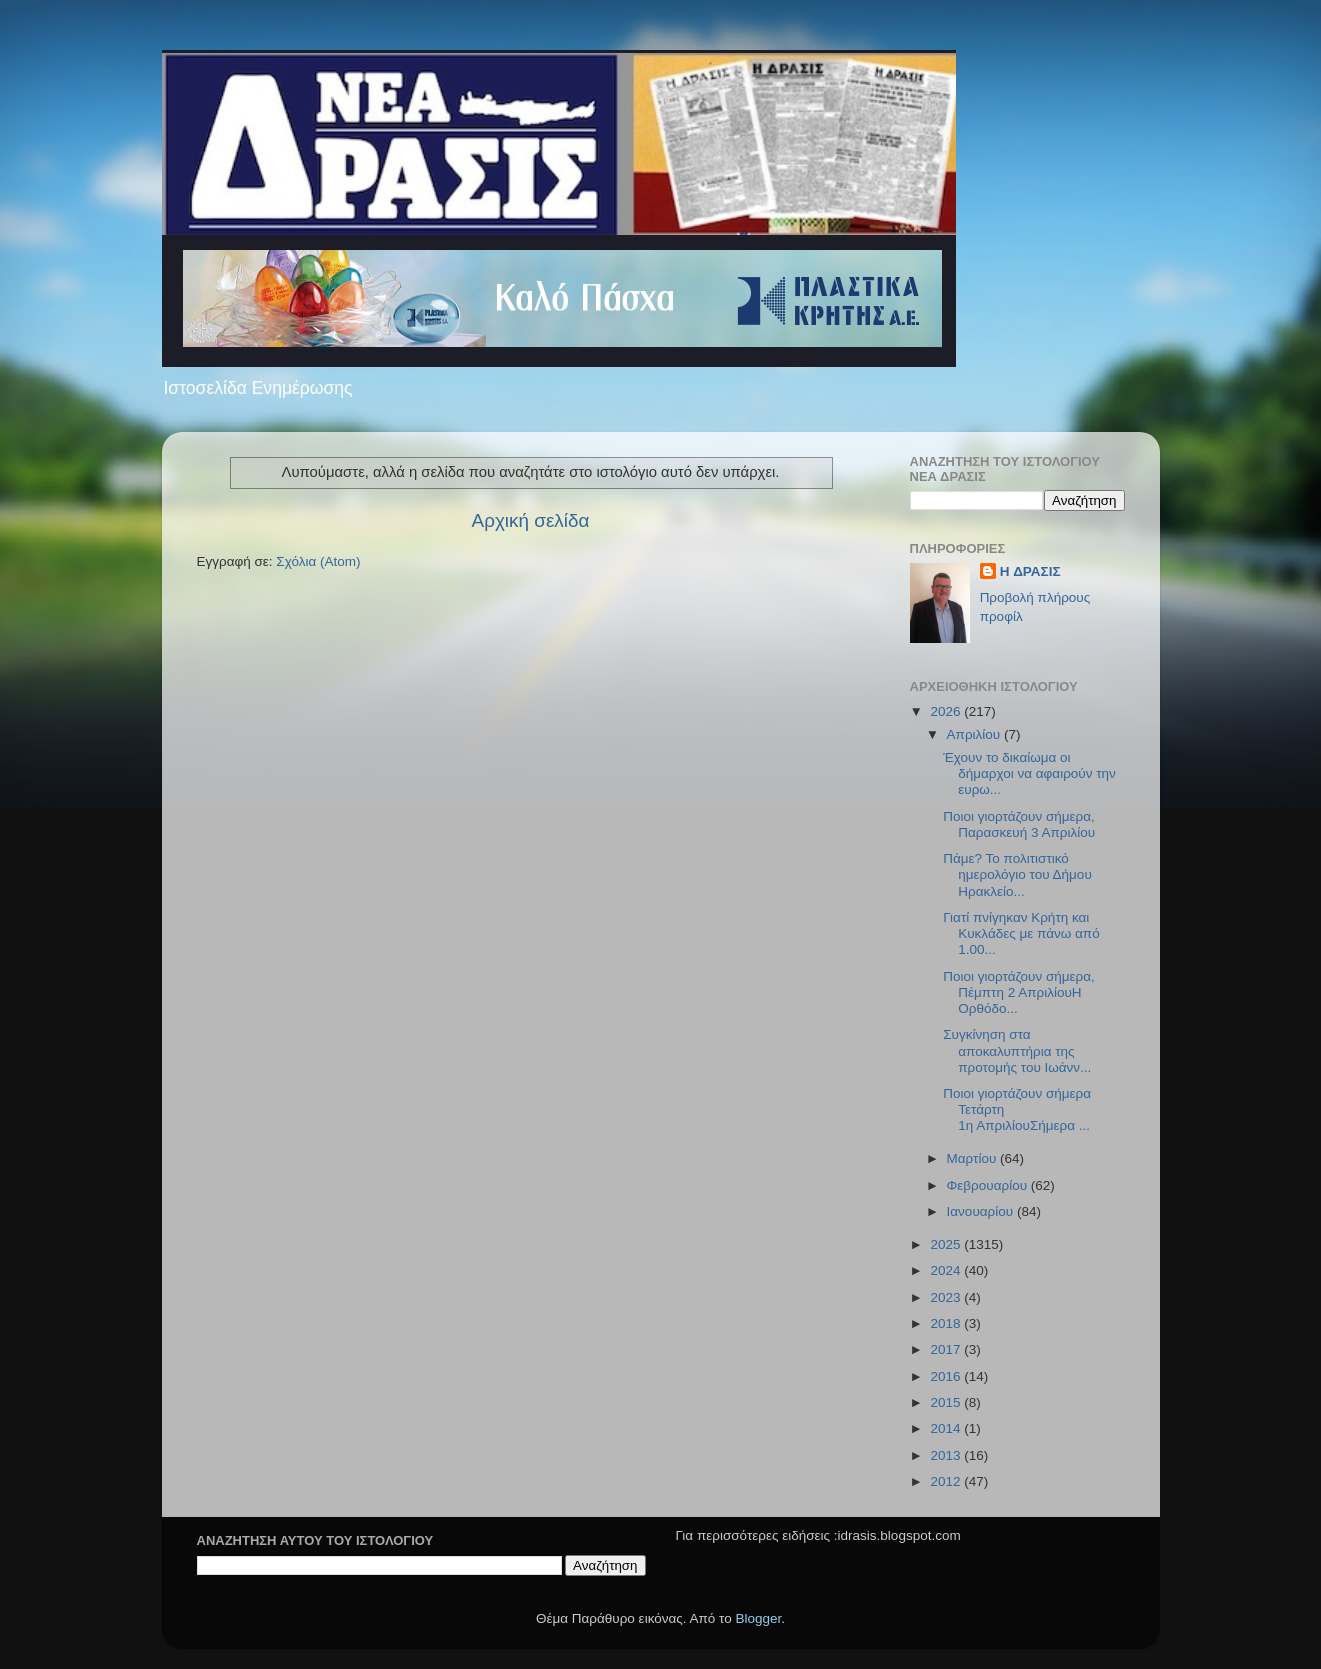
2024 (947, 1270)
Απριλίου (975, 734)
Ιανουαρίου (982, 1211)
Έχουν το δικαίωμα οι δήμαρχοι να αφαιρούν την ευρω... (1029, 773)
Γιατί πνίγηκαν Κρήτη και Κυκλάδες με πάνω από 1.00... (1021, 933)
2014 (947, 1428)
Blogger (759, 1618)
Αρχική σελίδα (531, 520)
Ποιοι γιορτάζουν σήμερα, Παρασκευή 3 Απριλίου (1019, 824)
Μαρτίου (974, 1158)
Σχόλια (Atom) (318, 561)
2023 (947, 1297)
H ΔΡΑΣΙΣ (1030, 571)
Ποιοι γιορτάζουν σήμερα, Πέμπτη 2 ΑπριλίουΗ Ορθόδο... (1019, 992)
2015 (947, 1402)
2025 (947, 1244)
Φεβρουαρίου (989, 1185)
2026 (947, 711)
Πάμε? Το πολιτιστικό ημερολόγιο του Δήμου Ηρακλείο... (1017, 874)
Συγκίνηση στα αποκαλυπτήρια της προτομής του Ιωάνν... (1017, 1050)
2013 (947, 1455)
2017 (947, 1349)
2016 (947, 1376)
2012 (947, 1481)
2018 (947, 1323)
